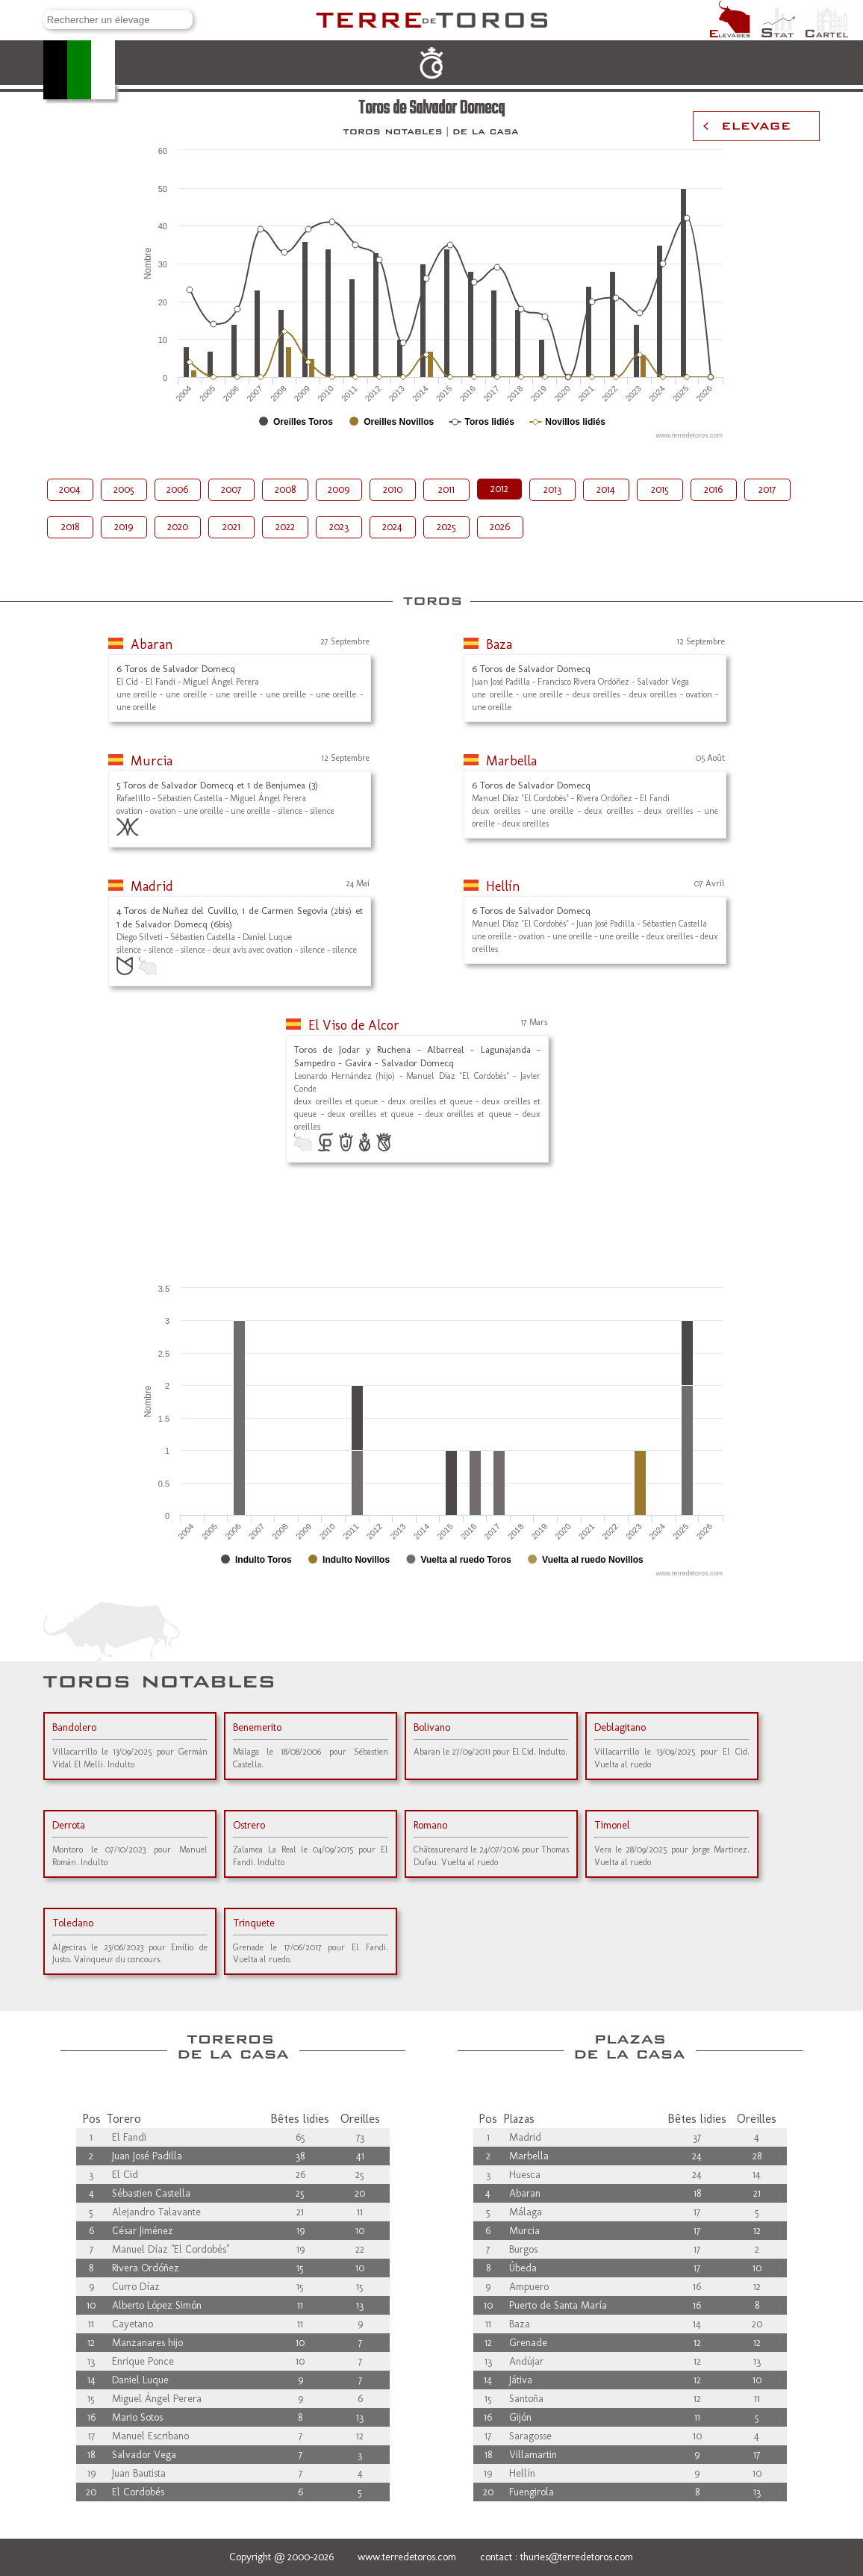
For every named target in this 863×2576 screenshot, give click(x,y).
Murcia (151, 761)
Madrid (152, 886)
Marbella (511, 761)
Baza (499, 644)
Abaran (152, 644)
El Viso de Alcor (353, 1025)
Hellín (503, 886)
